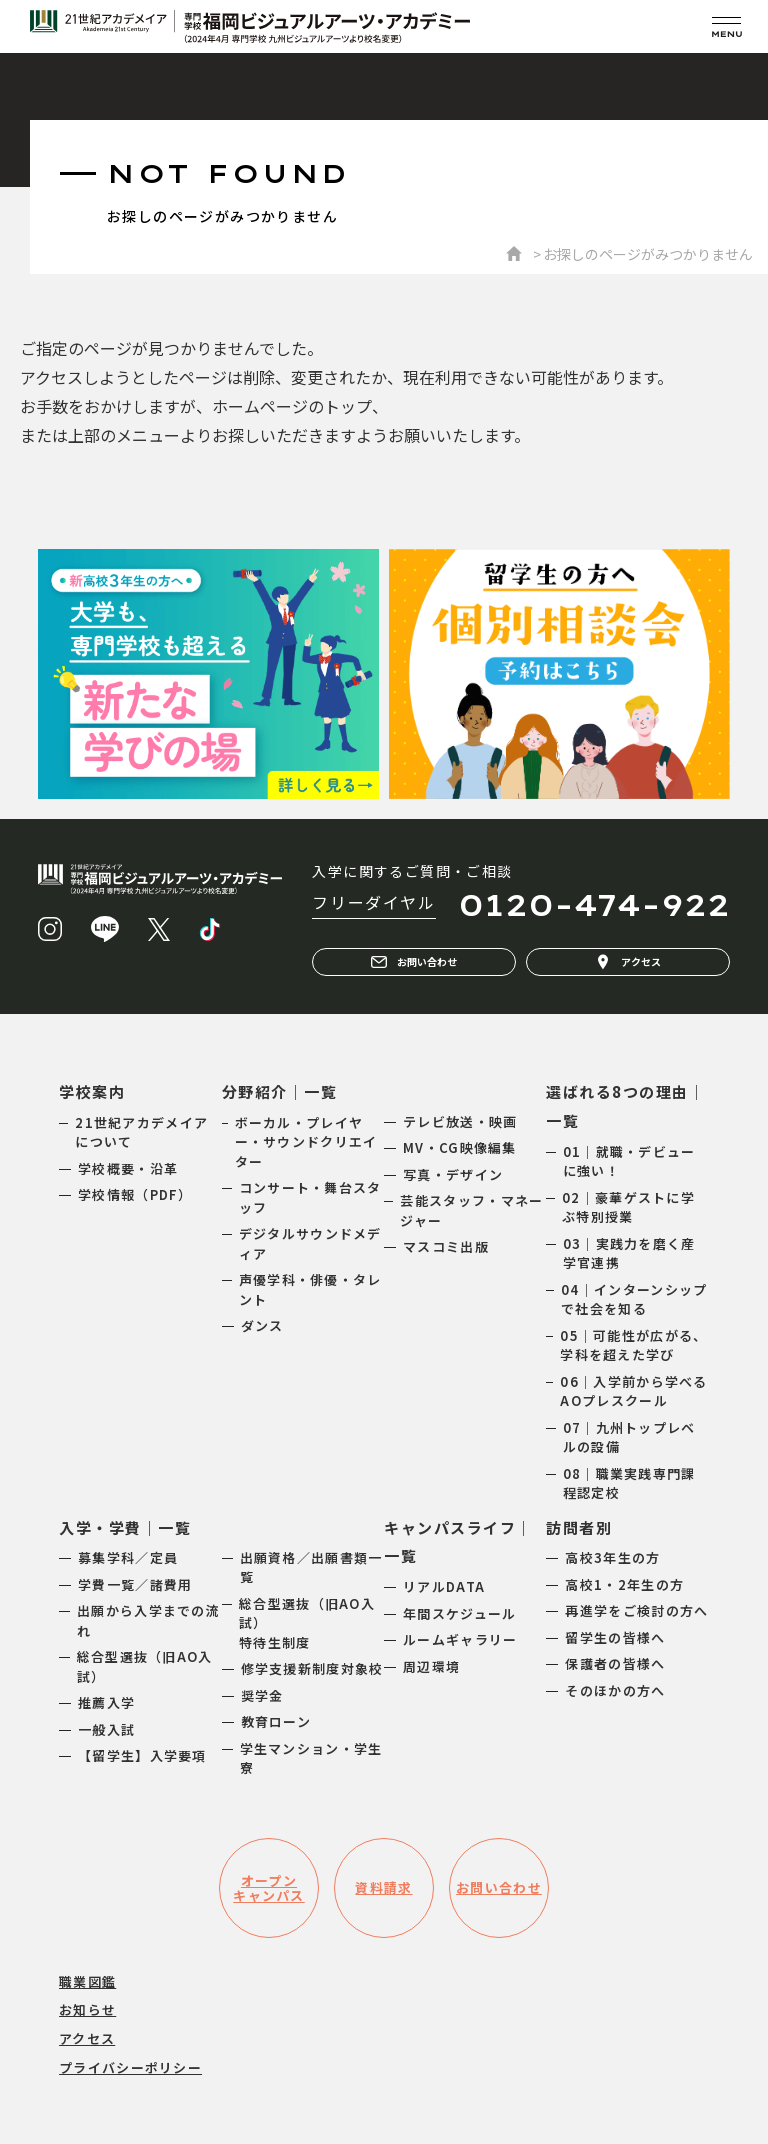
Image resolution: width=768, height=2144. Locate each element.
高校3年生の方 (612, 1557)
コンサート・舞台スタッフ (310, 1197)
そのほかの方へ (615, 1690)
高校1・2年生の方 (624, 1584)
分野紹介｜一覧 (280, 1091)
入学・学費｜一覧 (125, 1527)
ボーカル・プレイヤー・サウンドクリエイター (306, 1142)
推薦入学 (106, 1702)
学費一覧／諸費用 (135, 1584)
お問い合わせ (414, 962)
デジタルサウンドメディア (310, 1243)
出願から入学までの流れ (148, 1620)
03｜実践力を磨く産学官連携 (629, 1253)
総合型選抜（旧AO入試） (145, 1666)
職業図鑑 (87, 1981)
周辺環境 (431, 1666)
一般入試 (106, 1729)
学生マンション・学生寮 (311, 1758)
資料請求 (383, 1887)
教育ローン (276, 1721)
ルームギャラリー (460, 1639)
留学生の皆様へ (615, 1637)
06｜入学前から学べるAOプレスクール (633, 1391)
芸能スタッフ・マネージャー (471, 1210)
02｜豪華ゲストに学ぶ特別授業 (628, 1207)
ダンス (262, 1325)
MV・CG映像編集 (460, 1147)
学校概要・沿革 (128, 1168)
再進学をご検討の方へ (636, 1610)
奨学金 (262, 1695)
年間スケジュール (459, 1613)
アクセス (628, 962)
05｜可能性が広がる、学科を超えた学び (633, 1345)
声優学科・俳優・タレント (310, 1289)
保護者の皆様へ (615, 1663)
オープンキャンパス (269, 1888)
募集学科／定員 (128, 1557)
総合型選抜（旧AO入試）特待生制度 (307, 1623)
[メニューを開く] (726, 26)
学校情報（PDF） (135, 1194)
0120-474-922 (594, 905)
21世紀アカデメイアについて (141, 1132)
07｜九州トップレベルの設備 (629, 1437)
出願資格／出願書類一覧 (311, 1567)
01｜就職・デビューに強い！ (629, 1161)
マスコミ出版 (446, 1246)
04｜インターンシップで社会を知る (634, 1299)
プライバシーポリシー (130, 2067)
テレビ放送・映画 (460, 1121)
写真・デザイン (453, 1174)
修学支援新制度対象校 (312, 1668)
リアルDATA (444, 1586)
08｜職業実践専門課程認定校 (629, 1483)
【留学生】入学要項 (142, 1755)
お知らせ (87, 2009)
